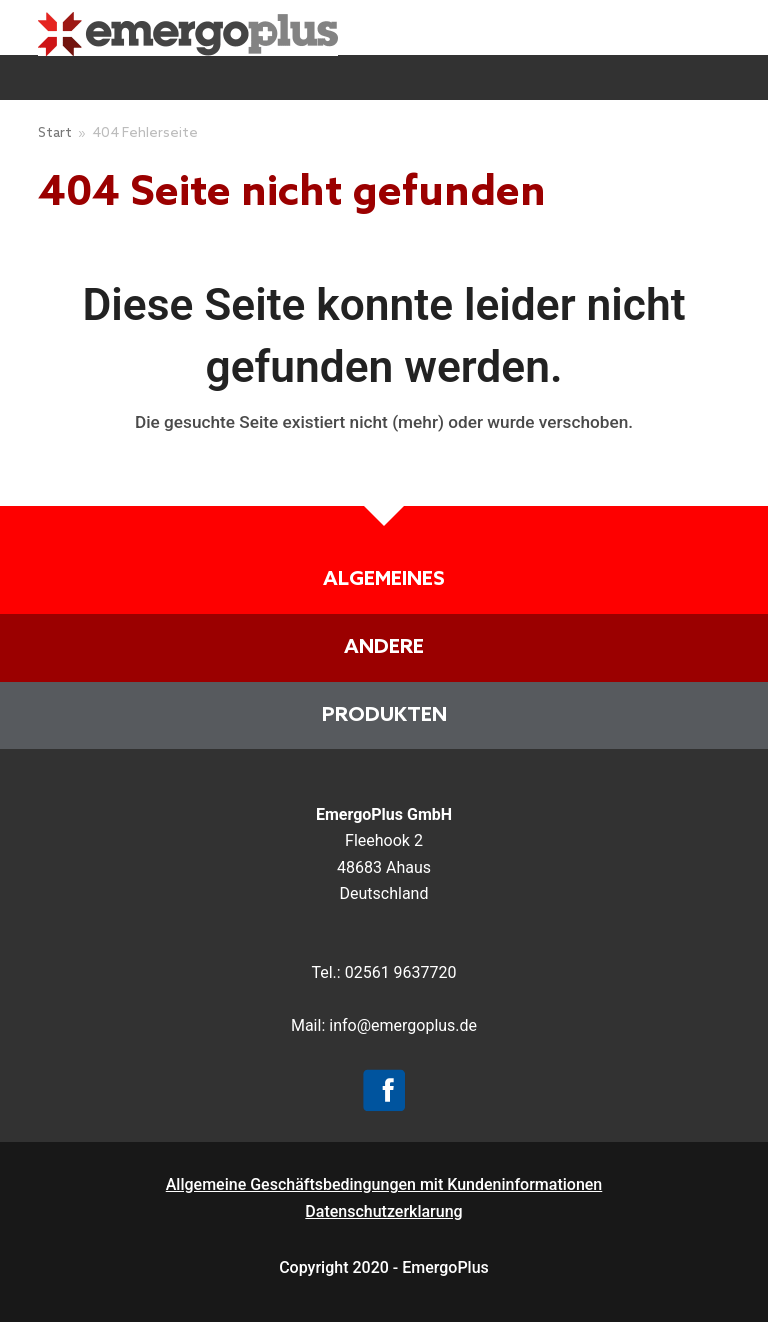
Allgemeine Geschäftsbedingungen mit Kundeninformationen (384, 1184)
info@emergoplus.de (403, 1025)
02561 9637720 (401, 972)
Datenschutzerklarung (383, 1211)
